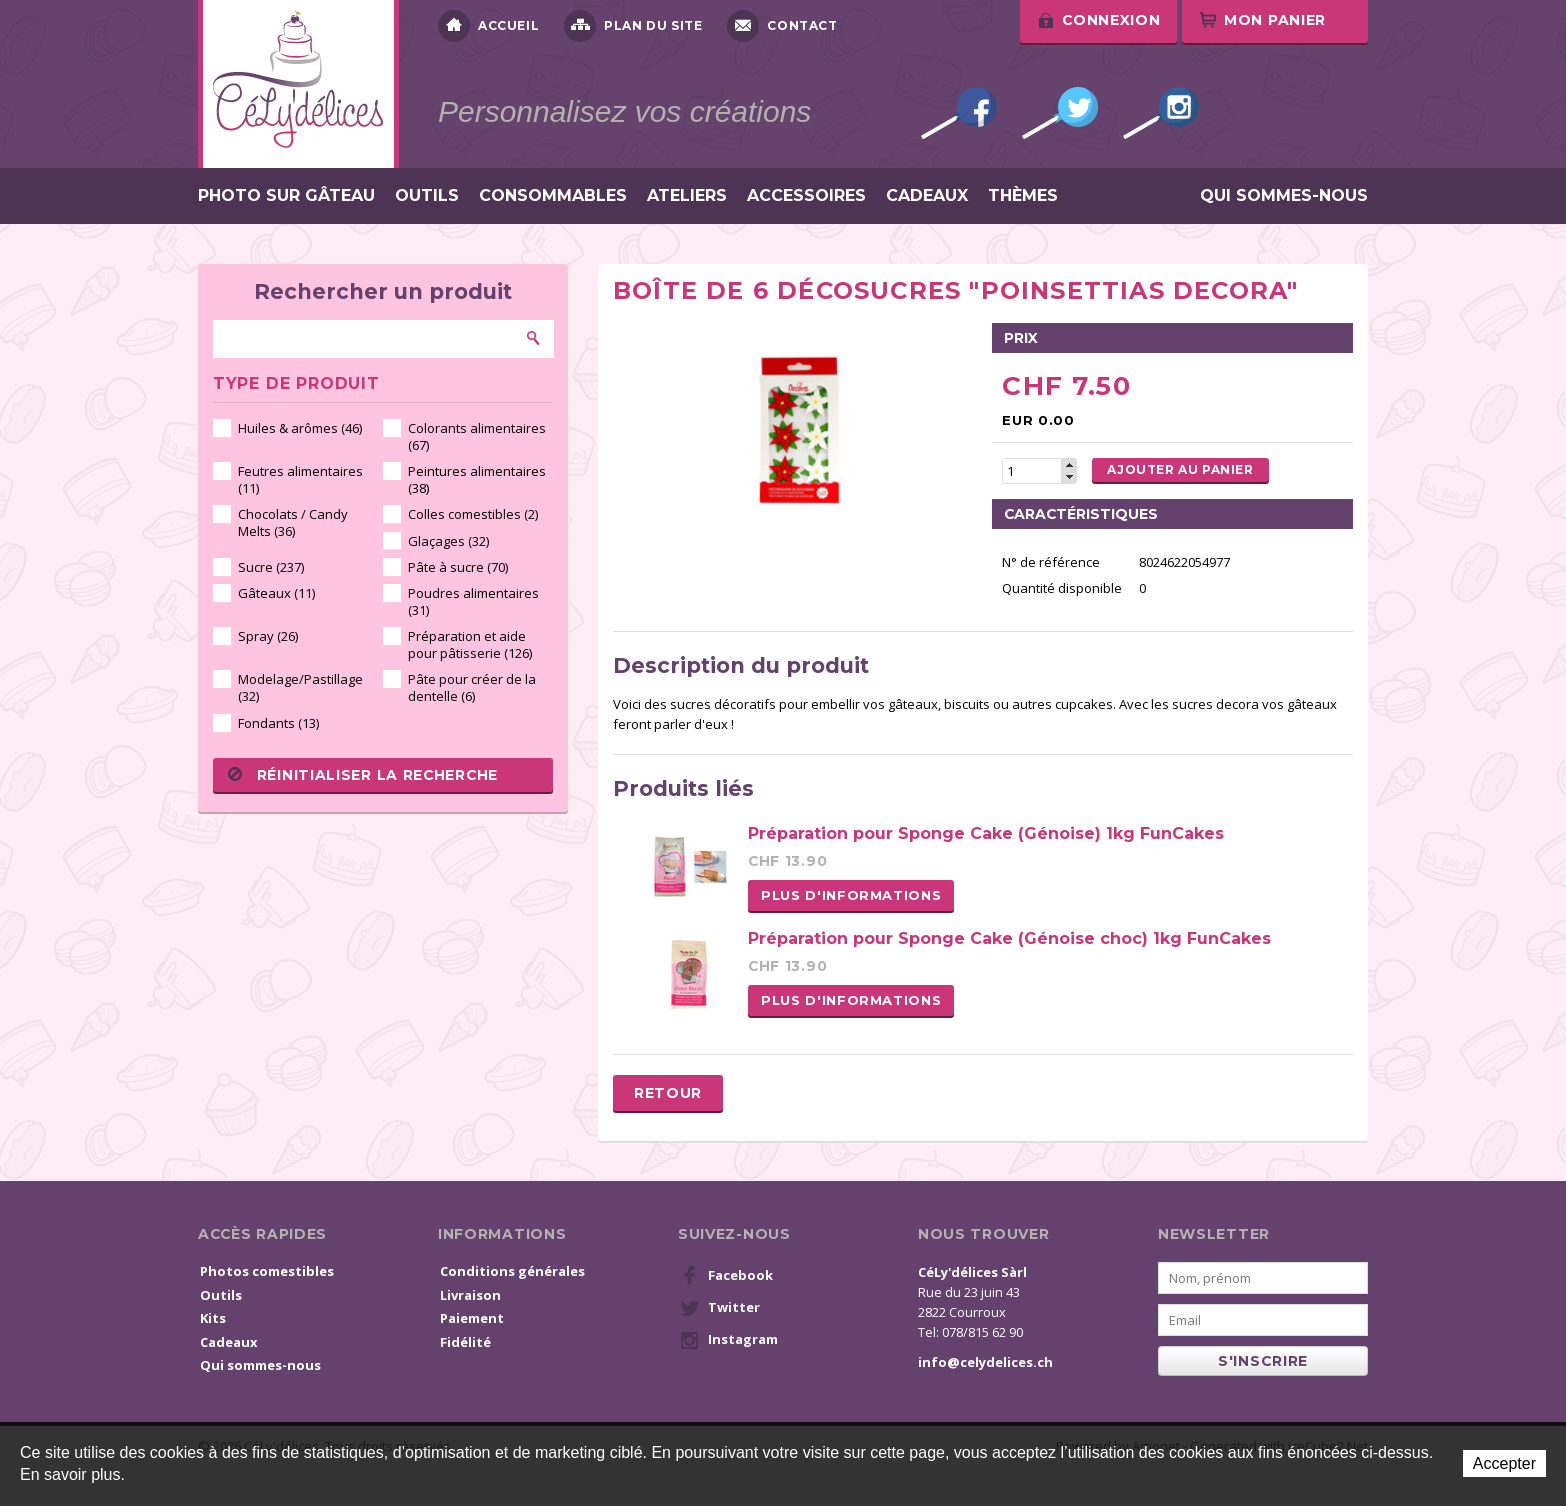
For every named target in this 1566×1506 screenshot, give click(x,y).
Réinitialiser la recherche (363, 775)
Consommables (553, 196)
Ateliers (687, 196)
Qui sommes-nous (1284, 196)
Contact (782, 26)
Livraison (470, 1295)
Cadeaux (927, 196)
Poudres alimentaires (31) (473, 601)
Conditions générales (512, 1271)
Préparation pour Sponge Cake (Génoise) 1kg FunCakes (986, 833)
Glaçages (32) (448, 541)
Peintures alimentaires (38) (477, 479)
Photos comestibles (267, 1271)
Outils (427, 196)
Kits (213, 1318)
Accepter (1504, 1463)
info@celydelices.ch (985, 1362)
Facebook (959, 113)
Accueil (488, 26)
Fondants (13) (278, 723)
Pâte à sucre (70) (458, 567)
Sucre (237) (271, 567)
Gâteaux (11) (276, 593)
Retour (668, 1093)
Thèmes (1023, 196)
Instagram (1161, 113)
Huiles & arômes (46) (300, 428)
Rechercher (534, 338)
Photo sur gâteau (286, 196)
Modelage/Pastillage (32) (300, 687)
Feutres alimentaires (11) (300, 479)
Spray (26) (268, 636)
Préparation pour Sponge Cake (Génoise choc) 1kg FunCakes (1009, 938)
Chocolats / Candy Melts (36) (293, 522)
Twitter (1060, 113)
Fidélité (465, 1342)
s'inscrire (1263, 1361)
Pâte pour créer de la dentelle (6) (472, 687)
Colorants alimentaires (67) (477, 436)
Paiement (472, 1318)
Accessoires (806, 196)
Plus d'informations (851, 895)
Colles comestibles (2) (473, 514)
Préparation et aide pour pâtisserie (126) (470, 644)
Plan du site (633, 26)
